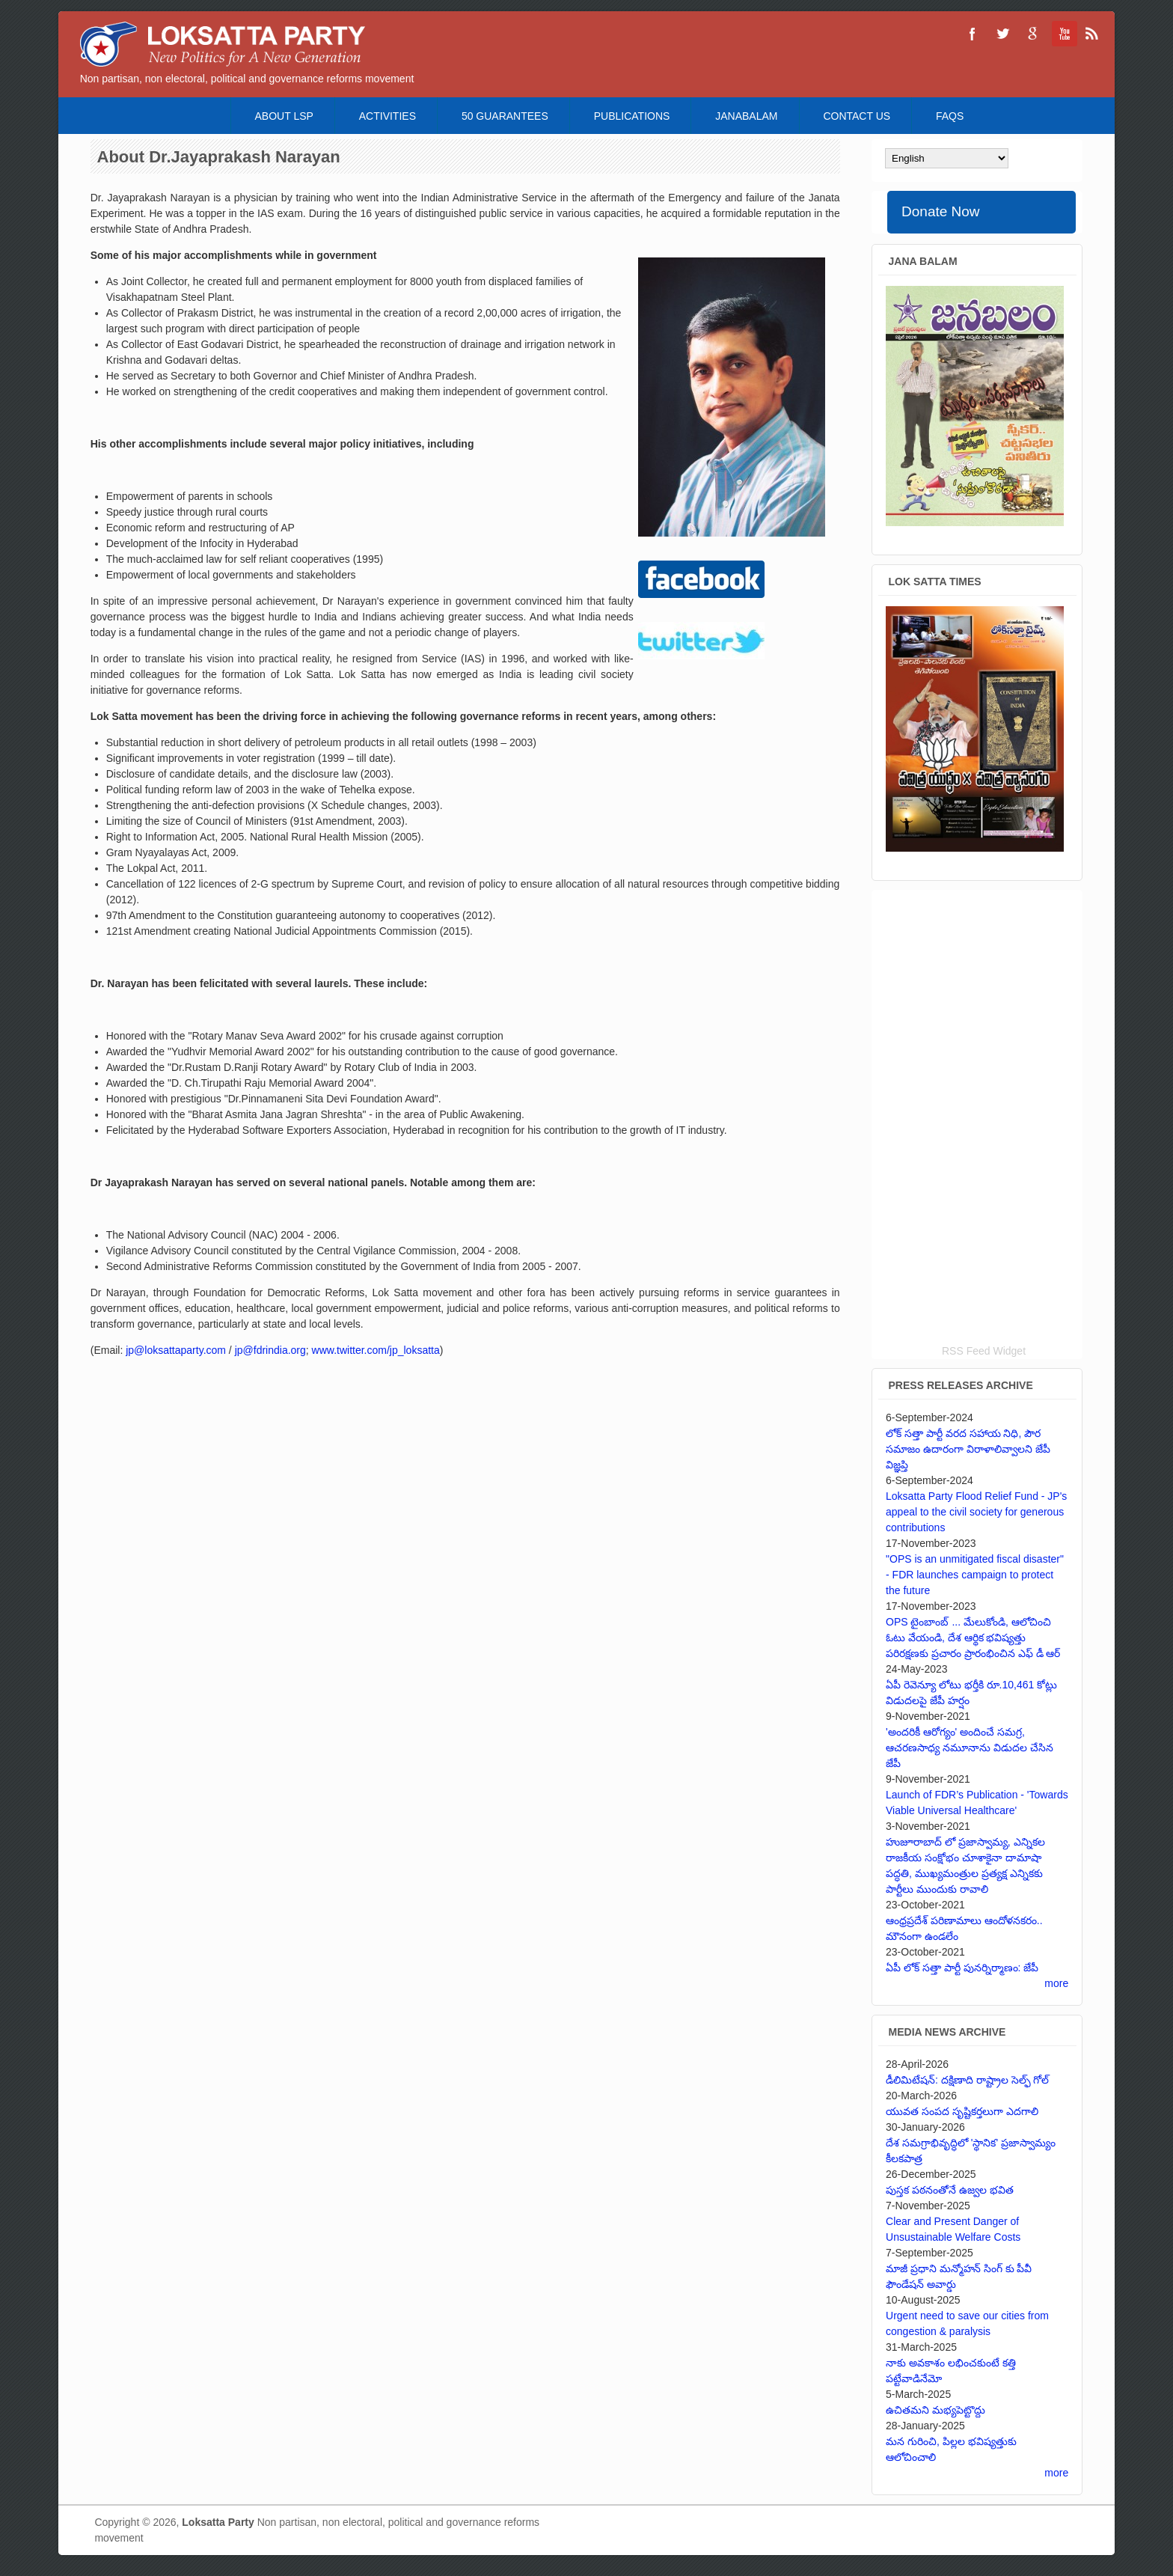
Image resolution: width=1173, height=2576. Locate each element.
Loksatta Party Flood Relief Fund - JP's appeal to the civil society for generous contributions (976, 1511)
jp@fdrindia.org (270, 1350)
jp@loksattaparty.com (176, 1350)
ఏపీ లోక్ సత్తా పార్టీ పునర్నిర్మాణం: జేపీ (962, 1968)
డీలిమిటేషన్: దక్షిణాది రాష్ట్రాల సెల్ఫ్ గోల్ (967, 2080)
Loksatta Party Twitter (1002, 34)
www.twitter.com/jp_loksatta (376, 1350)
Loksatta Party (218, 2522)
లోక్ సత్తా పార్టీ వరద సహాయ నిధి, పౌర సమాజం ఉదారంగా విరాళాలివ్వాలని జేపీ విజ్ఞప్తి (968, 1449)
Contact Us (856, 116)
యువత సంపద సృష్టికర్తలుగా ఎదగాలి (962, 2111)
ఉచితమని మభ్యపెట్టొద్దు (935, 2410)
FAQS (950, 116)
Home (209, 115)
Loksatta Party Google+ (1032, 34)
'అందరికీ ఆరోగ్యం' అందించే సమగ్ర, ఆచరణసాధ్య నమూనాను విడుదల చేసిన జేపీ (969, 1747)
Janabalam (746, 116)
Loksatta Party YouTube (1062, 34)
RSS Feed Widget (984, 1351)
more (1056, 1983)
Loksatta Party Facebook (972, 34)
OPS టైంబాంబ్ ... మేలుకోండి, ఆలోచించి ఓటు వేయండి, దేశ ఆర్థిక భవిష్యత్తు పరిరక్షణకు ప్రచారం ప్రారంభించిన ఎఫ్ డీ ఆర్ (973, 1637)
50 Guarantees (505, 116)
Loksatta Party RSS (1092, 34)
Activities (387, 116)
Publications (632, 116)
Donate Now (940, 211)
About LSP (284, 116)
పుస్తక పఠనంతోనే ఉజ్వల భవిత (950, 2190)
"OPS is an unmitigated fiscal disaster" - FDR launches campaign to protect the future (975, 1574)
